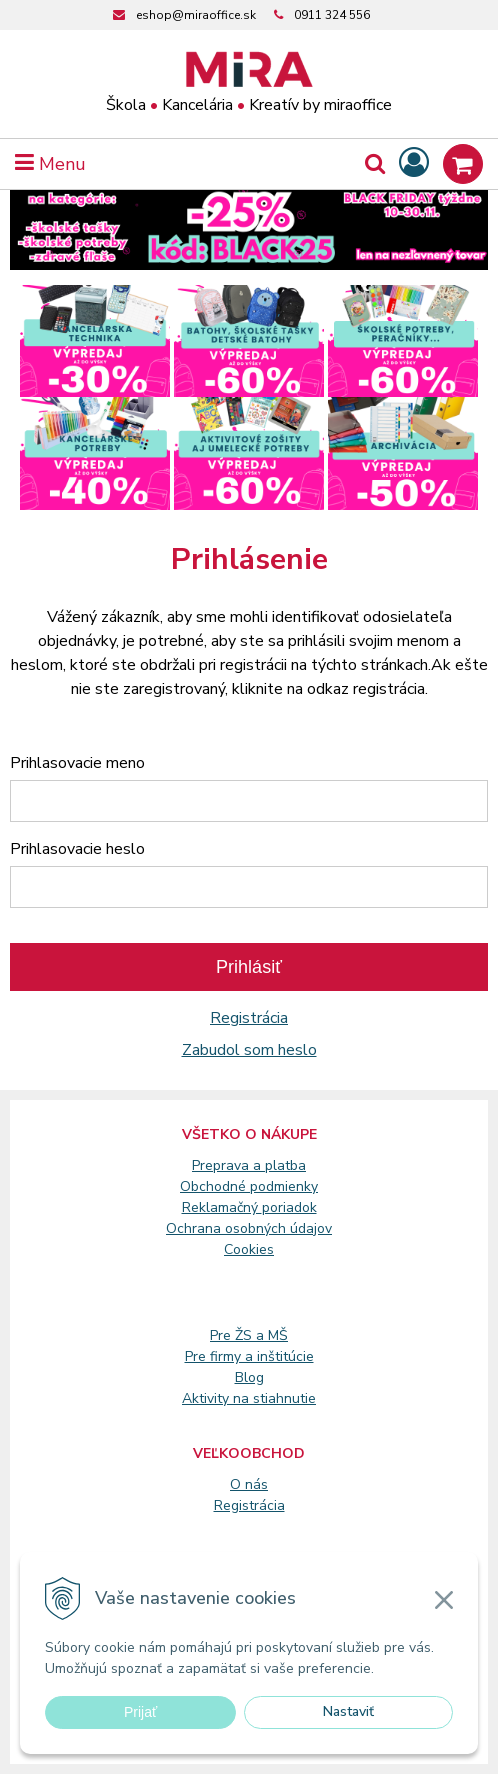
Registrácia (249, 1018)
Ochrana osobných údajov (249, 1228)
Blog (249, 1377)
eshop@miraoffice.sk (196, 15)
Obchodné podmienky (249, 1186)
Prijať (140, 1712)
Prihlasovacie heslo (77, 849)
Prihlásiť (249, 967)
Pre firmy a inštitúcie (249, 1356)
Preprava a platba (249, 1165)
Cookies (249, 1249)
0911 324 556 (332, 15)
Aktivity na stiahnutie (249, 1398)
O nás (249, 1484)
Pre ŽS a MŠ (249, 1335)
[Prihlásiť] (414, 163)
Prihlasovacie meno (77, 763)
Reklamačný (222, 1207)
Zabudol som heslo (249, 1050)
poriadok (289, 1207)
